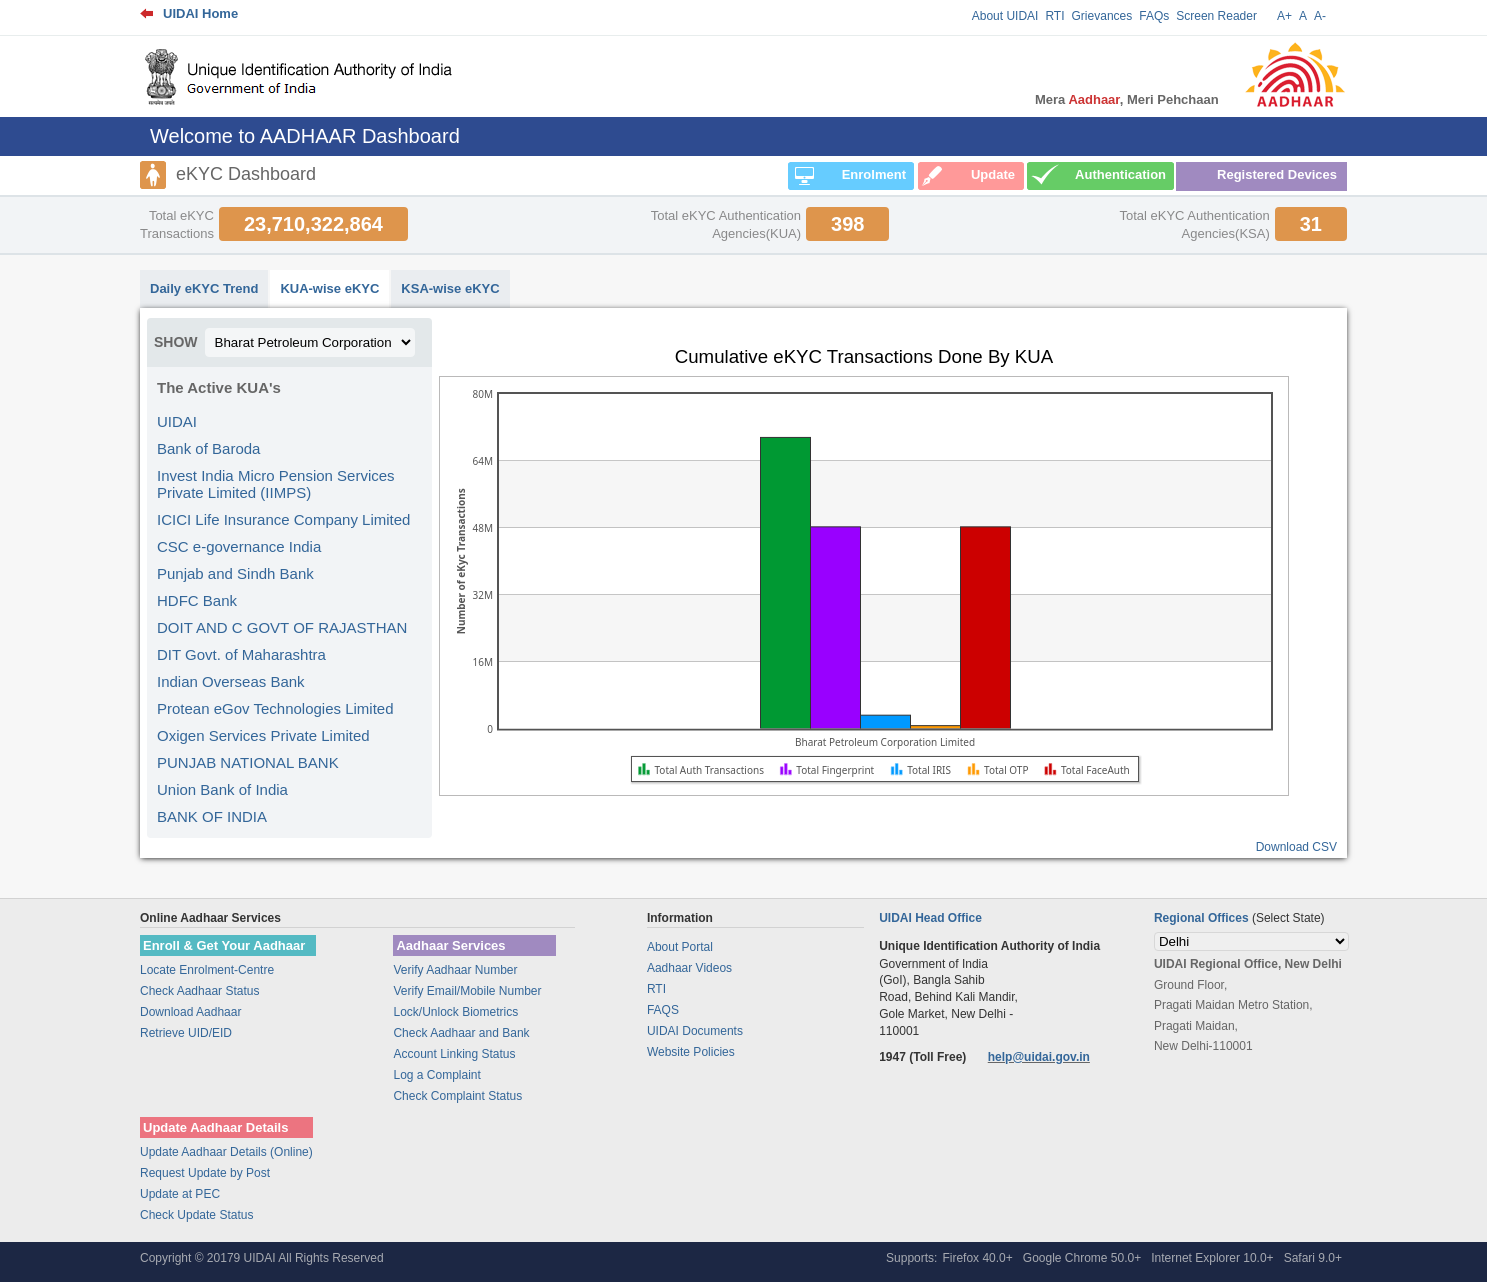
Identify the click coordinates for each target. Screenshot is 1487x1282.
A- (1320, 16)
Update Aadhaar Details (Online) (226, 1152)
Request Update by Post (205, 1173)
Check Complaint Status (457, 1096)
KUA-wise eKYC (329, 288)
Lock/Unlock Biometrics (455, 1012)
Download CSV (1296, 847)
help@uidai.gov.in (1039, 1057)
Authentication (1120, 174)
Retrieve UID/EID (186, 1033)
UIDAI (177, 421)
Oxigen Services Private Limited (263, 735)
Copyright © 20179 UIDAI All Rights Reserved (262, 1258)
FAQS (663, 1010)
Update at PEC (180, 1194)
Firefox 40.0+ (977, 1258)
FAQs (1154, 16)
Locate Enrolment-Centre (207, 970)
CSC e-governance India (239, 546)
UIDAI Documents (695, 1031)
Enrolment (874, 174)
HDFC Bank (197, 600)
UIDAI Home (200, 13)
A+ (1284, 16)
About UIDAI (1005, 16)
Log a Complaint (436, 1075)
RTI (1054, 16)
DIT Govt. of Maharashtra (241, 654)
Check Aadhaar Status (199, 991)
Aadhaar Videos (689, 968)
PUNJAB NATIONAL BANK (248, 762)
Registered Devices (1277, 174)
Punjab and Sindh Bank (235, 573)
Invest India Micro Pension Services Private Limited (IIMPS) (276, 484)
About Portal (680, 947)
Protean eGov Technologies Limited (275, 708)
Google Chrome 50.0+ (1082, 1258)
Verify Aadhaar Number (455, 970)
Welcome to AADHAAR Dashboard (305, 136)
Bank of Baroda (208, 448)
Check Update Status (196, 1215)
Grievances (1102, 16)
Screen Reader (1216, 16)
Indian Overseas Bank (231, 681)
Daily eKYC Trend (204, 288)
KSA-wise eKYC (450, 288)
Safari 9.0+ (1313, 1258)
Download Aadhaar (190, 1012)
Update (993, 174)
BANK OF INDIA (212, 816)
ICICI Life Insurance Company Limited (283, 519)
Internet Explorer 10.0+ (1212, 1258)
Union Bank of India (222, 789)
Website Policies (691, 1052)
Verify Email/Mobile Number (467, 991)
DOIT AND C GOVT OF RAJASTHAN (282, 627)
